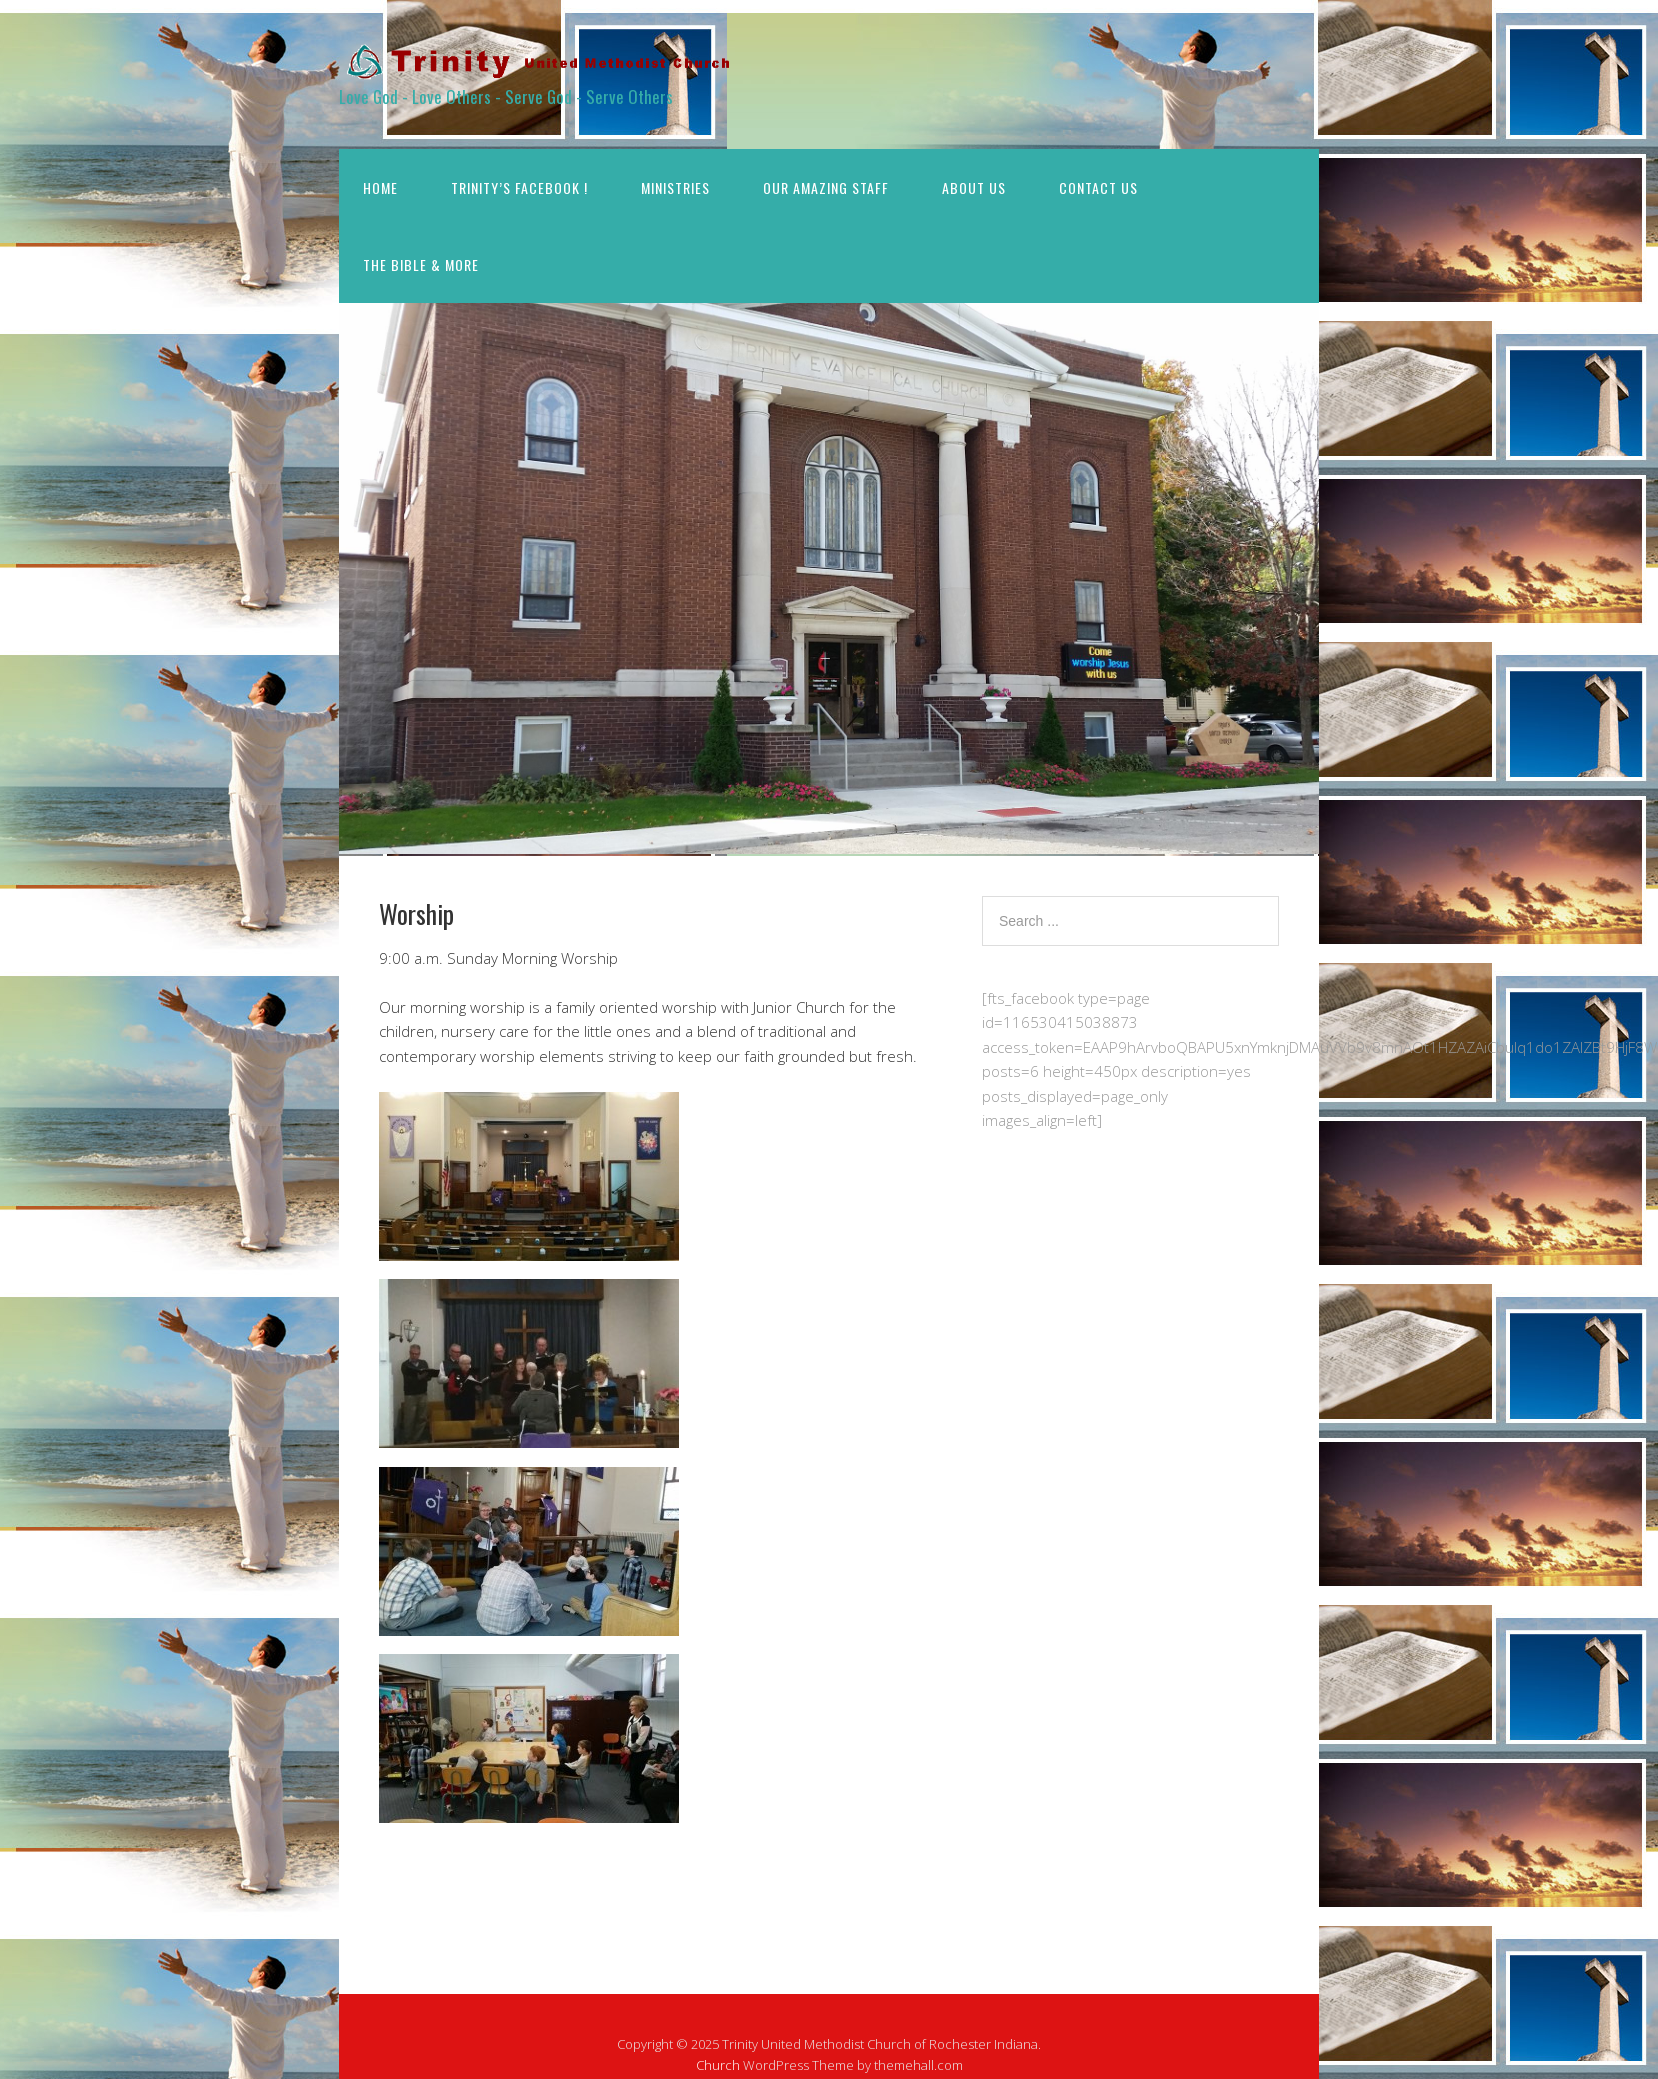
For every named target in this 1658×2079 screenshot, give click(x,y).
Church (718, 2065)
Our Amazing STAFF (826, 187)
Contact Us (1098, 187)
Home (380, 187)
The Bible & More (421, 264)
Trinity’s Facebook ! (519, 187)
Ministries (675, 187)
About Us (974, 187)
